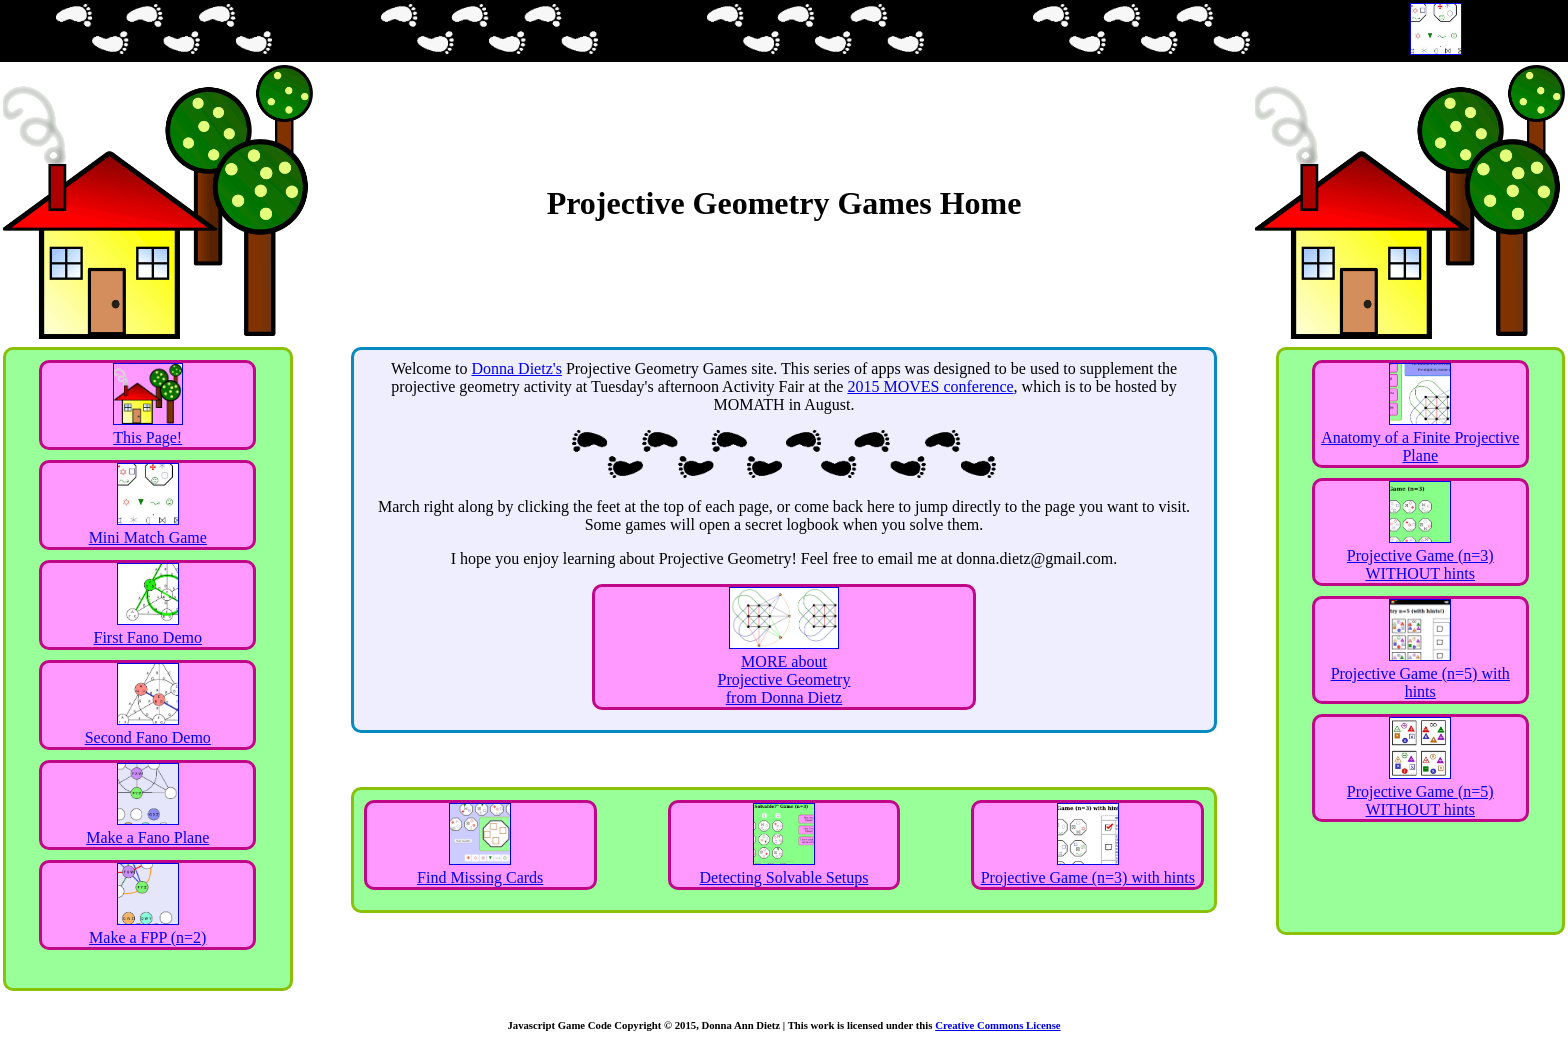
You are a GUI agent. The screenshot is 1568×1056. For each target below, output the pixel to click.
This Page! (148, 428)
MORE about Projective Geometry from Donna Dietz (784, 670)
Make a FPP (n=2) (147, 928)
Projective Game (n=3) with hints (1088, 868)
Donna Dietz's (516, 368)
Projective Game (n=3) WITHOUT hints (1420, 555)
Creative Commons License (997, 1025)
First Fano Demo (148, 628)
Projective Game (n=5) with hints (1420, 673)
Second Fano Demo (148, 728)
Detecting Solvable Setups (784, 868)
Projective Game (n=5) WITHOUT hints (1420, 791)
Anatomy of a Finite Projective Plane (1420, 437)
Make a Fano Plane (147, 828)
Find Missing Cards (480, 868)
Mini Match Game (148, 528)
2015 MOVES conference (930, 386)
